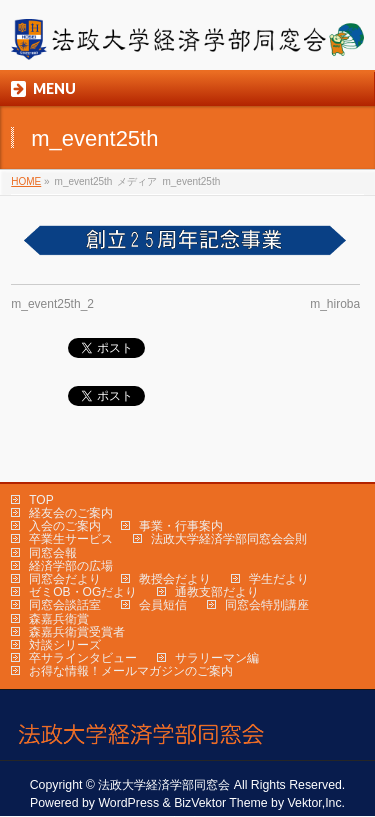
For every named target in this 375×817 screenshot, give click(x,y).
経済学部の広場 (71, 566)
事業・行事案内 (181, 526)
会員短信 (163, 605)
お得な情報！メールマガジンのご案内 (131, 671)
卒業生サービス (71, 539)
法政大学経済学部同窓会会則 (229, 539)
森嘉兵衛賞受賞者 (77, 632)
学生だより (279, 579)
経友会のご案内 (71, 513)
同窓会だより (65, 579)
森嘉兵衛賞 (59, 619)
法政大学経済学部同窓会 (164, 785)
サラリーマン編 (217, 658)
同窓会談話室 (65, 605)
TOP (41, 500)
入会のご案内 (65, 526)
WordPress (128, 803)
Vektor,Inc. (317, 803)
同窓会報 (53, 553)
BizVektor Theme (221, 803)
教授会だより (175, 579)
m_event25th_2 (52, 304)
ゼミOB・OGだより (83, 592)
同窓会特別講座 (267, 605)
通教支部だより (217, 592)
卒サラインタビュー (83, 658)
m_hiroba (335, 304)
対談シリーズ (65, 645)
